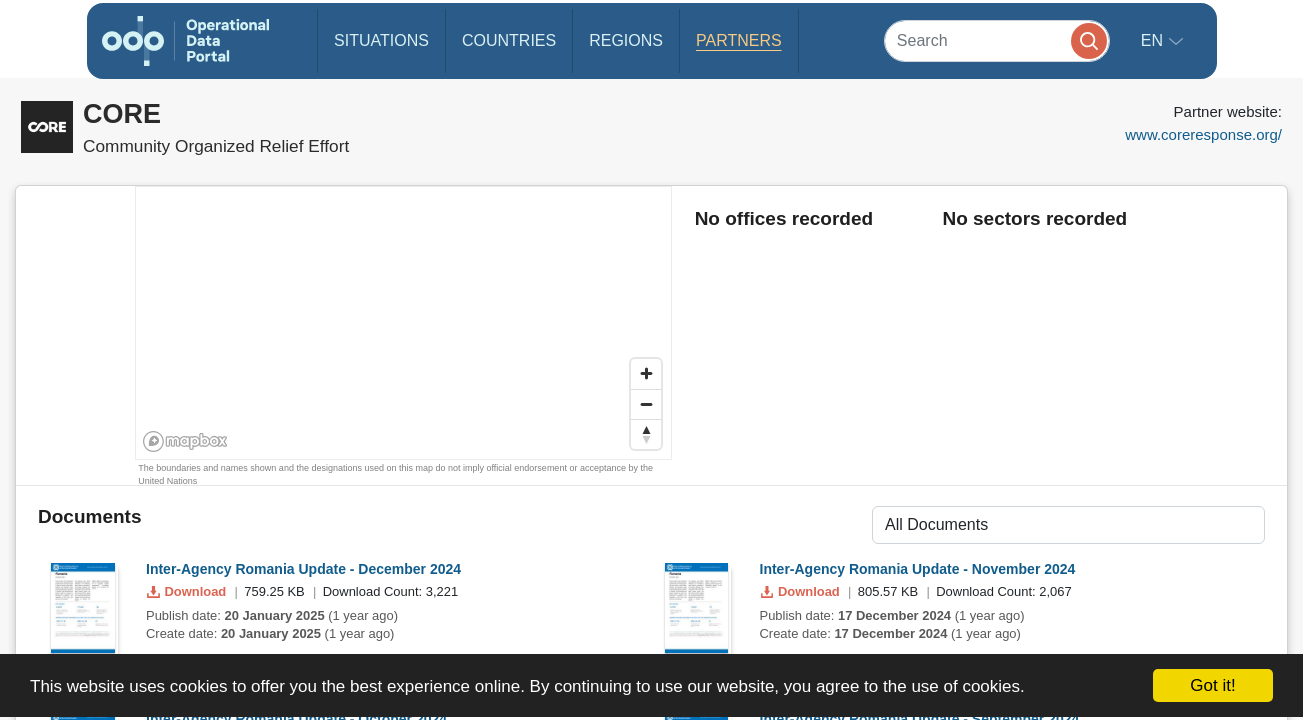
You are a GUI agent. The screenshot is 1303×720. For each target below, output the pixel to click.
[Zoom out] (646, 404)
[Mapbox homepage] (185, 441)
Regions (626, 40)
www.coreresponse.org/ (1203, 134)
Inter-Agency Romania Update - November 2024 (918, 569)
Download (188, 591)
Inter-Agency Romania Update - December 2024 (303, 569)
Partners (739, 40)
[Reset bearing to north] (646, 434)
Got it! (1212, 685)
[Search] (997, 40)
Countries (509, 40)
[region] (404, 324)
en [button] (1154, 40)
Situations (381, 40)
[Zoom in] (646, 374)
